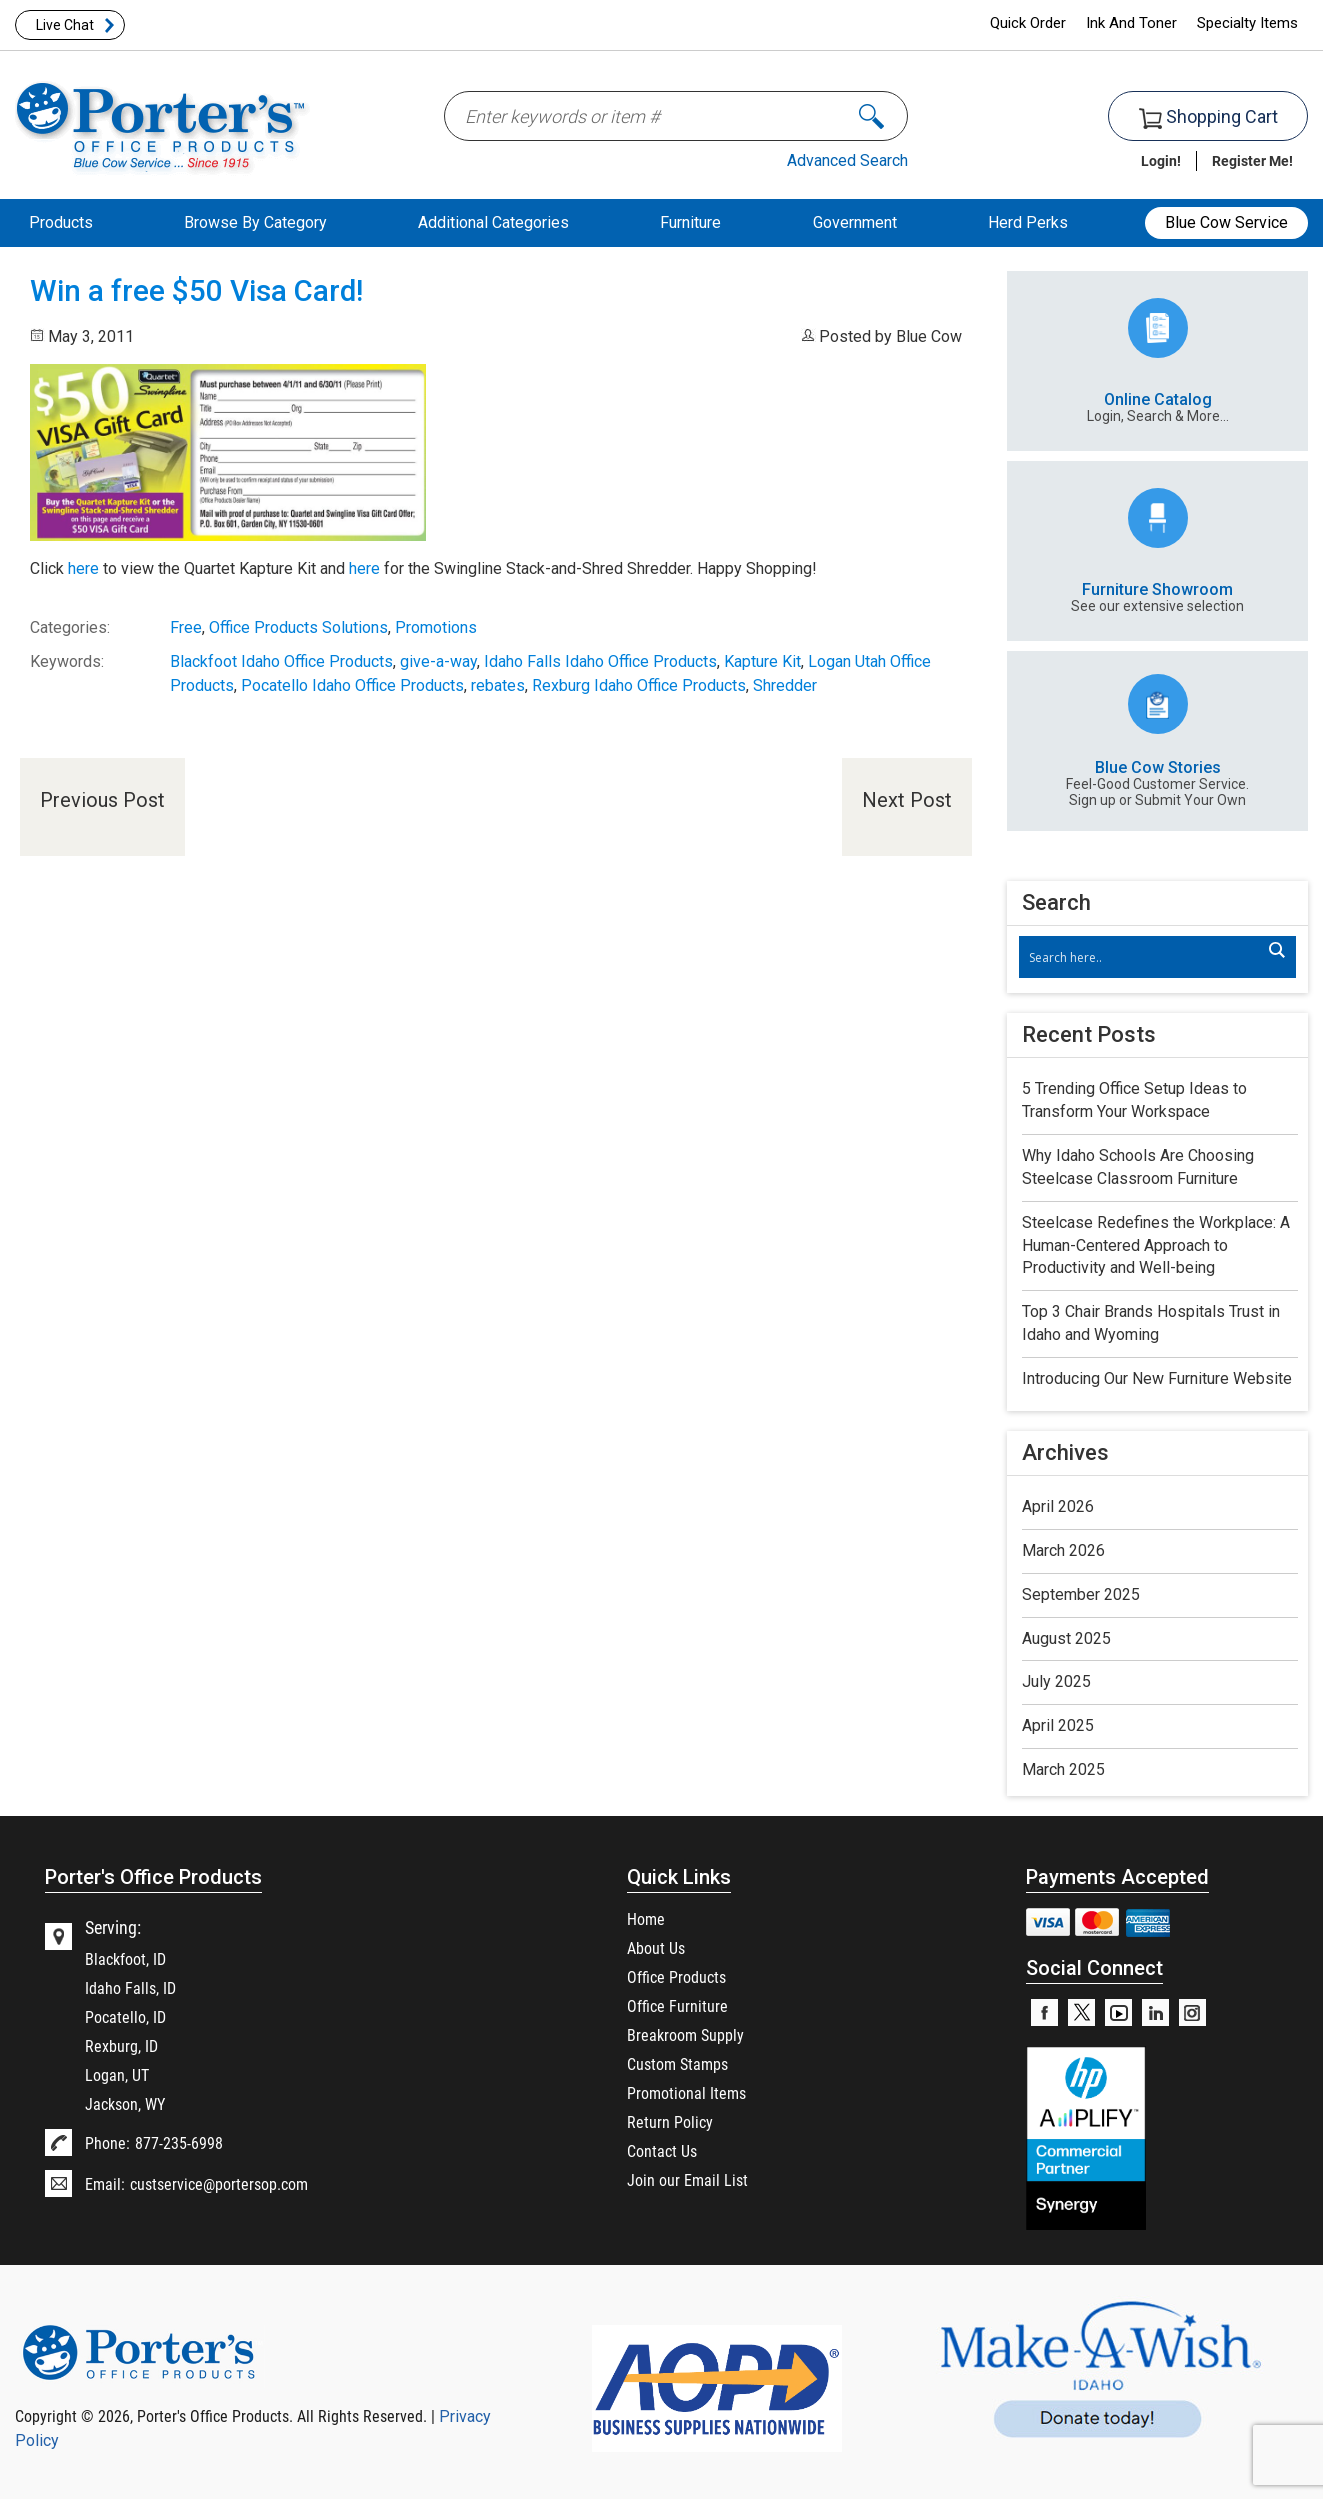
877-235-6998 (179, 2142)
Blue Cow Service (1226, 222)
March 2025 (1063, 1769)
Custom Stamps (677, 2063)
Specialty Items (1247, 23)
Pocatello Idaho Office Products (352, 685)
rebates (498, 685)
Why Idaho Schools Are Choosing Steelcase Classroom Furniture (1138, 1167)
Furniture (690, 222)
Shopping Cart (1208, 117)
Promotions (436, 627)
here (83, 568)
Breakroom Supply (685, 2034)
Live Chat (65, 25)
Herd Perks (1028, 222)
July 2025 (1056, 1681)
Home (646, 1918)
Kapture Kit (762, 661)
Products (61, 222)
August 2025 (1066, 1638)
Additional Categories (493, 222)
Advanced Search (847, 160)
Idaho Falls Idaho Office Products (600, 661)
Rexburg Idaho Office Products (639, 685)
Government (855, 222)
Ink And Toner (1131, 23)
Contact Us (662, 2150)
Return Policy (670, 2121)
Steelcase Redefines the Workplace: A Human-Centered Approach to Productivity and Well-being (1156, 1245)
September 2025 (1081, 1594)
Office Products (676, 1976)
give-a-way (438, 661)
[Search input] (1147, 957)
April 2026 (1058, 1506)
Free (186, 627)
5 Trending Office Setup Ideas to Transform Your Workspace (1134, 1100)
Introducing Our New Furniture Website (1157, 1378)
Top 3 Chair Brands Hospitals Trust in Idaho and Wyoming (1151, 1323)
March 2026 (1063, 1550)
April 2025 (1058, 1725)
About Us (656, 1947)
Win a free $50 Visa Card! (196, 291)
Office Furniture (677, 2005)
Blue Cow (929, 336)
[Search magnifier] (1276, 950)
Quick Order (1028, 23)
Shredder (785, 685)
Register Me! (1252, 160)
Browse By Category (255, 222)
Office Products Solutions (298, 627)
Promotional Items (686, 2092)
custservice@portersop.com (219, 2183)
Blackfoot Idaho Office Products (281, 661)
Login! (1161, 160)
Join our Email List (687, 2179)
